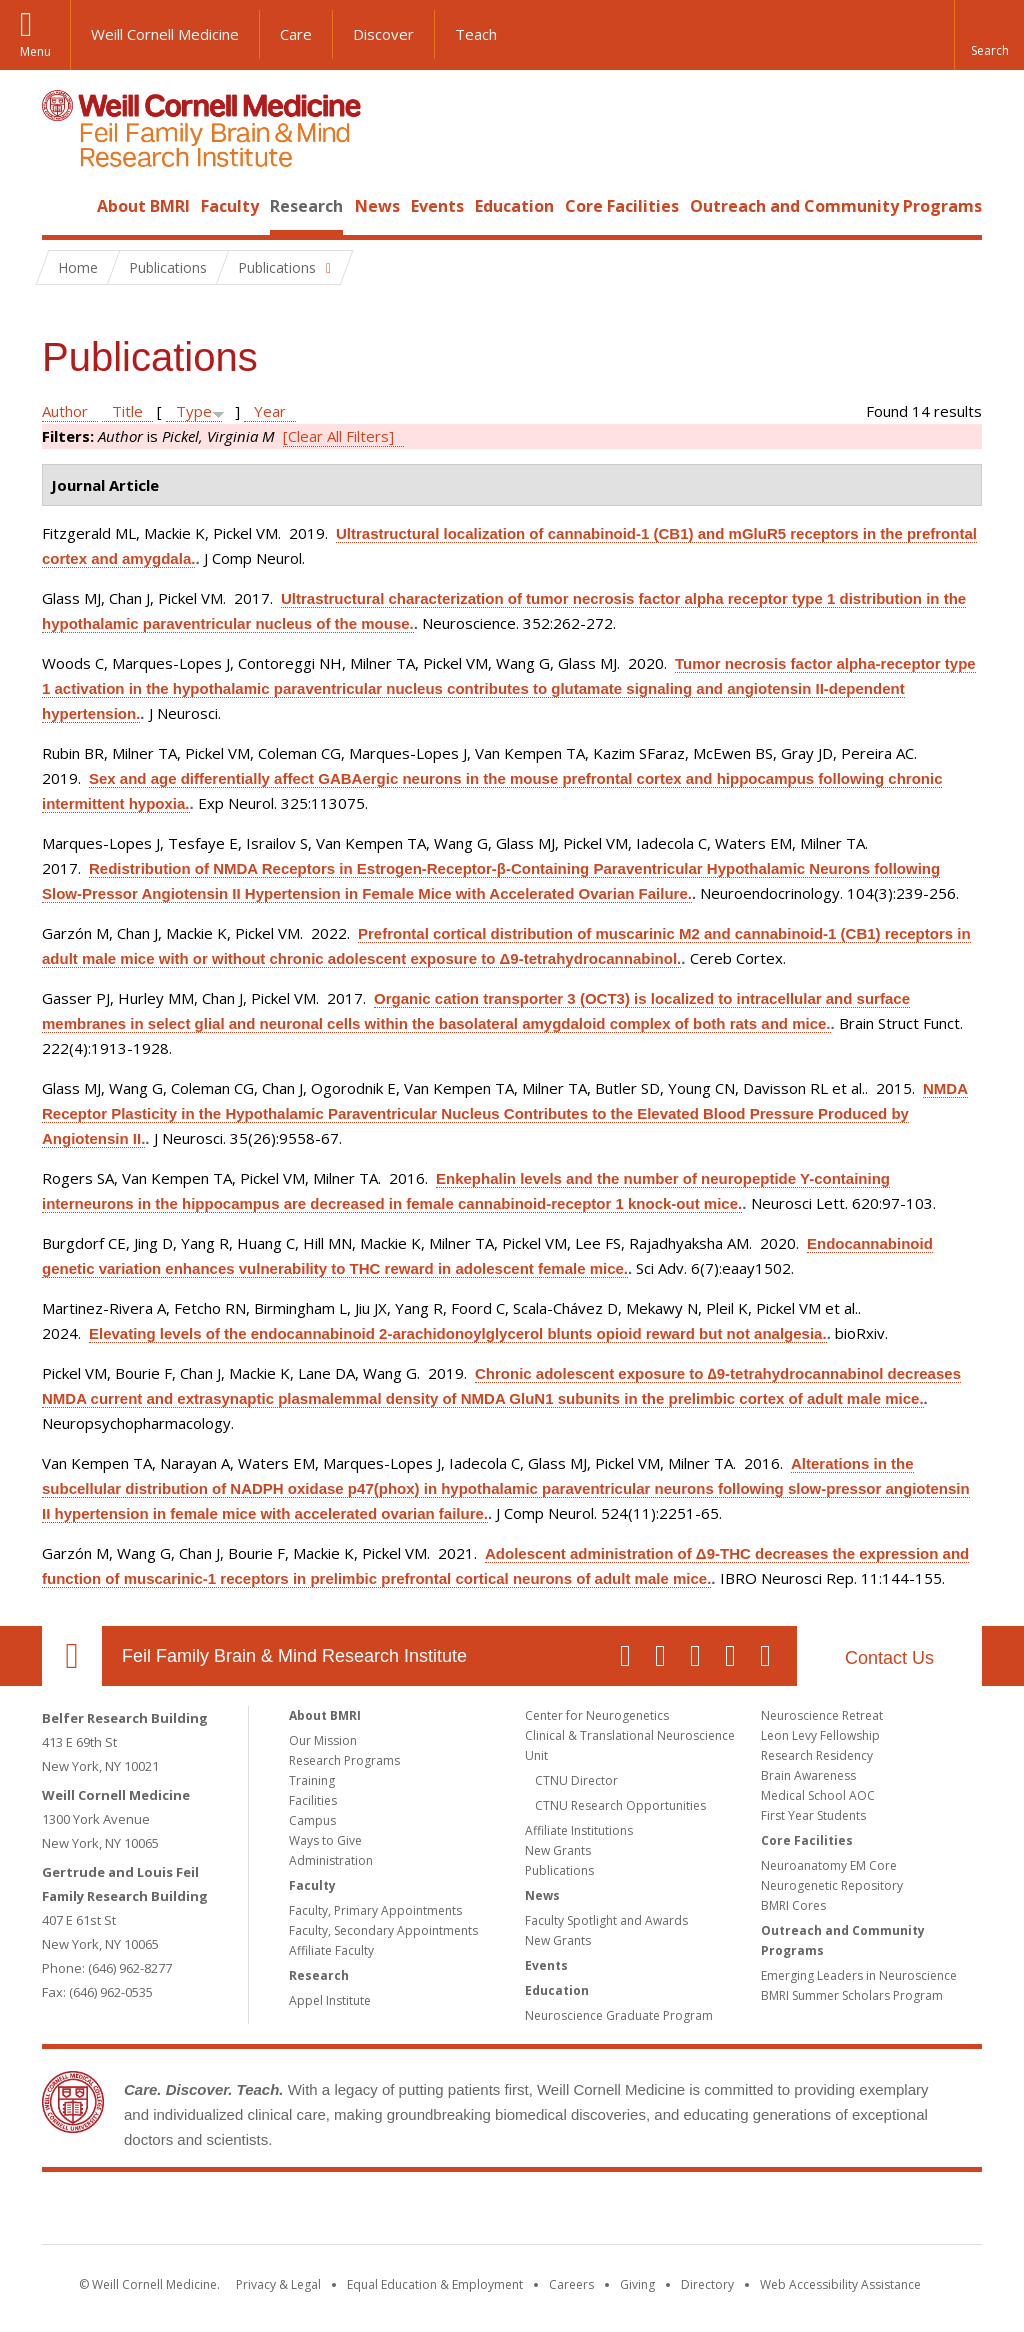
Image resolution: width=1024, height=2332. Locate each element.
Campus (312, 1820)
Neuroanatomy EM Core (829, 1865)
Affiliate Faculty (331, 1950)
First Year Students (813, 1815)
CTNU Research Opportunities (620, 1805)
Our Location (72, 1656)
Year (270, 411)
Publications (559, 1870)
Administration (331, 1860)
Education (514, 206)
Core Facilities (622, 206)
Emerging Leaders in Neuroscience (859, 1975)
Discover (383, 34)
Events (437, 206)
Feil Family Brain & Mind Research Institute (294, 1656)
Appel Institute (330, 2000)
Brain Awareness (808, 1775)
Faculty (230, 206)
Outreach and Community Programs (836, 206)
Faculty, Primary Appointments (375, 1910)
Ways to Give (325, 1840)
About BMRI (143, 206)
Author (65, 411)
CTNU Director (576, 1780)
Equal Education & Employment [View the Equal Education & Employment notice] (435, 2284)
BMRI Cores (793, 1905)
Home (64, 206)
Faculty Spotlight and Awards (606, 1920)
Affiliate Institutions (579, 1830)
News (377, 206)
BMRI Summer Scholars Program (852, 1995)
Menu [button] (35, 51)
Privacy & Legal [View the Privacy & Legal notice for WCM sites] (278, 2284)
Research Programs (344, 1760)
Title (127, 411)
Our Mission (323, 1740)
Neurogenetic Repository (832, 1885)
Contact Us (889, 1658)
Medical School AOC (818, 1795)
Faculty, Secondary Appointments (383, 1930)
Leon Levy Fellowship (820, 1735)
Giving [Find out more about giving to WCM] (637, 2284)
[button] (989, 35)
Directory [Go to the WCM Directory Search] (707, 2284)
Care (296, 34)
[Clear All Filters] (338, 436)
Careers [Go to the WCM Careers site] (571, 2284)
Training (312, 1780)
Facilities (313, 1800)
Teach (476, 34)
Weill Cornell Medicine (165, 34)
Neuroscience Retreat (822, 1715)
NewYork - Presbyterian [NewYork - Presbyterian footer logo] (679, 2212)
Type (194, 411)
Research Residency (817, 1755)
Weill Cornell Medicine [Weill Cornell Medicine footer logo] (366, 2212)
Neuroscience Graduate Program (619, 2015)
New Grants (558, 1850)
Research (306, 206)
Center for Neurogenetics (597, 1715)
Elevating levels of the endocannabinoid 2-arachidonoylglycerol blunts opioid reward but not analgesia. (458, 1333)
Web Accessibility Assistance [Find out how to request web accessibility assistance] (840, 2284)
